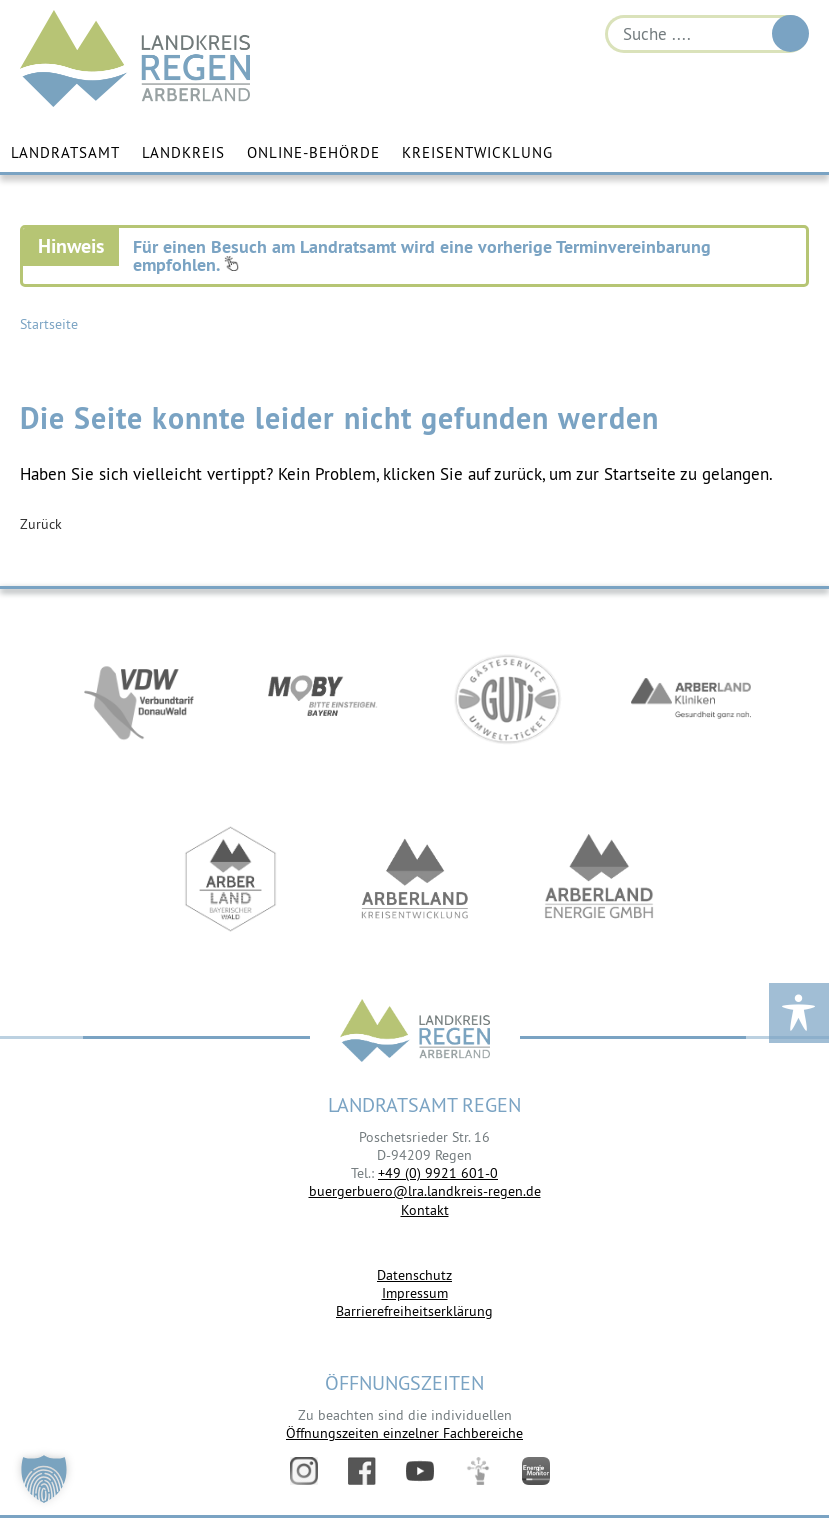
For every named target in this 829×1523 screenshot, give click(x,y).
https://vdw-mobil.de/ (139, 699)
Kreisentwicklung (477, 152)
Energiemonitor (536, 1471)
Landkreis (183, 152)
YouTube (420, 1471)
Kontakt (425, 1210)
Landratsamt (65, 152)
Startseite (49, 324)
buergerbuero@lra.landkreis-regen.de (425, 1191)
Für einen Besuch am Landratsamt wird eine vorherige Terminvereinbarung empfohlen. (422, 255)
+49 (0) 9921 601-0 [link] (438, 1173)
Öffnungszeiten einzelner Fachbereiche (404, 1433)
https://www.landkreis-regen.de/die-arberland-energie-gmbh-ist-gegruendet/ (599, 879)
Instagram (304, 1471)
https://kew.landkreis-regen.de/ (415, 879)
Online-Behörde (313, 152)
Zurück (41, 524)
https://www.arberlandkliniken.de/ (691, 699)
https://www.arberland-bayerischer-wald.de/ (231, 879)
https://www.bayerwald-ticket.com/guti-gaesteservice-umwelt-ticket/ (507, 699)
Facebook (362, 1471)
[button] (44, 1479)
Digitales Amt (478, 1471)
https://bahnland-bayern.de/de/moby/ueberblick (323, 699)
